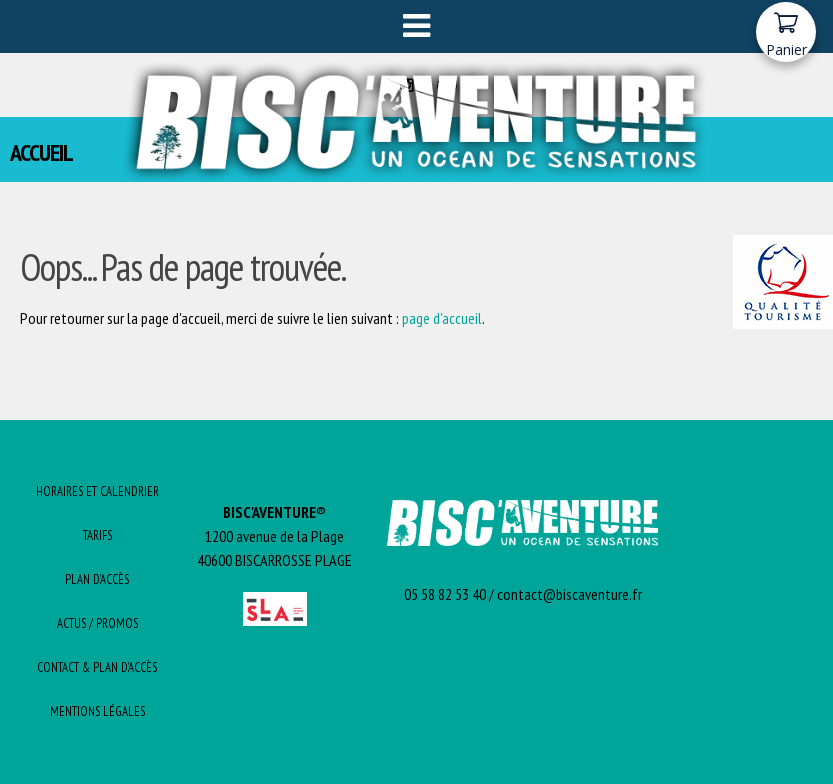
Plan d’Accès (97, 579)
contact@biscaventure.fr (569, 594)
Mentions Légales (97, 711)
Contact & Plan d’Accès (97, 667)
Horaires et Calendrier (97, 491)
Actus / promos (97, 623)
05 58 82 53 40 (445, 594)
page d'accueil (442, 318)
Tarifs (97, 535)
